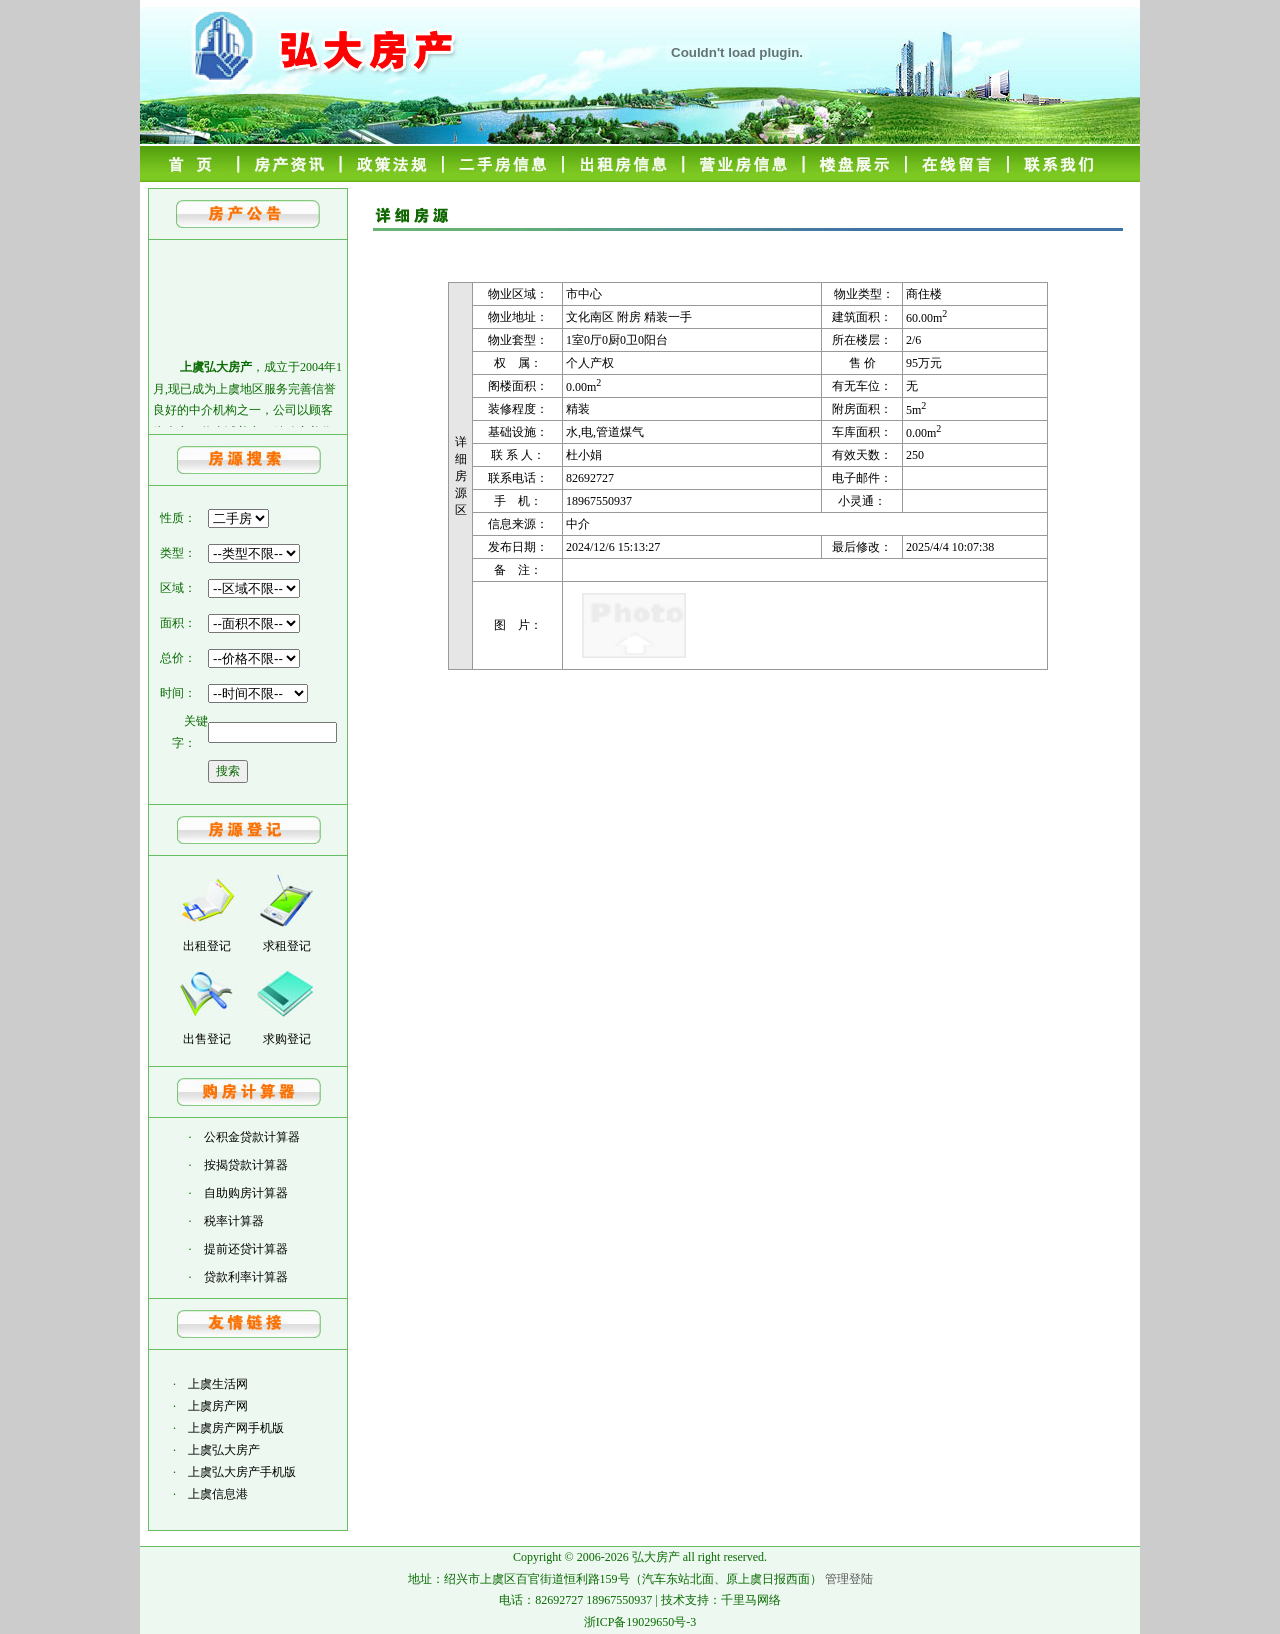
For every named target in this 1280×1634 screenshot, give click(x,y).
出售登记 (207, 1039)
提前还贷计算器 (246, 1249)
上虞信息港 (218, 1494)
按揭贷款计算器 (246, 1165)
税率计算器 (234, 1221)
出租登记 (207, 946)
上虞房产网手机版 (236, 1428)
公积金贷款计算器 (252, 1137)
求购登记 (287, 1039)
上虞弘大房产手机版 (242, 1472)
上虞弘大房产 (224, 1450)
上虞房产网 (218, 1406)
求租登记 (287, 946)
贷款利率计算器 (246, 1277)
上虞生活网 (218, 1384)
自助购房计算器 (246, 1193)
